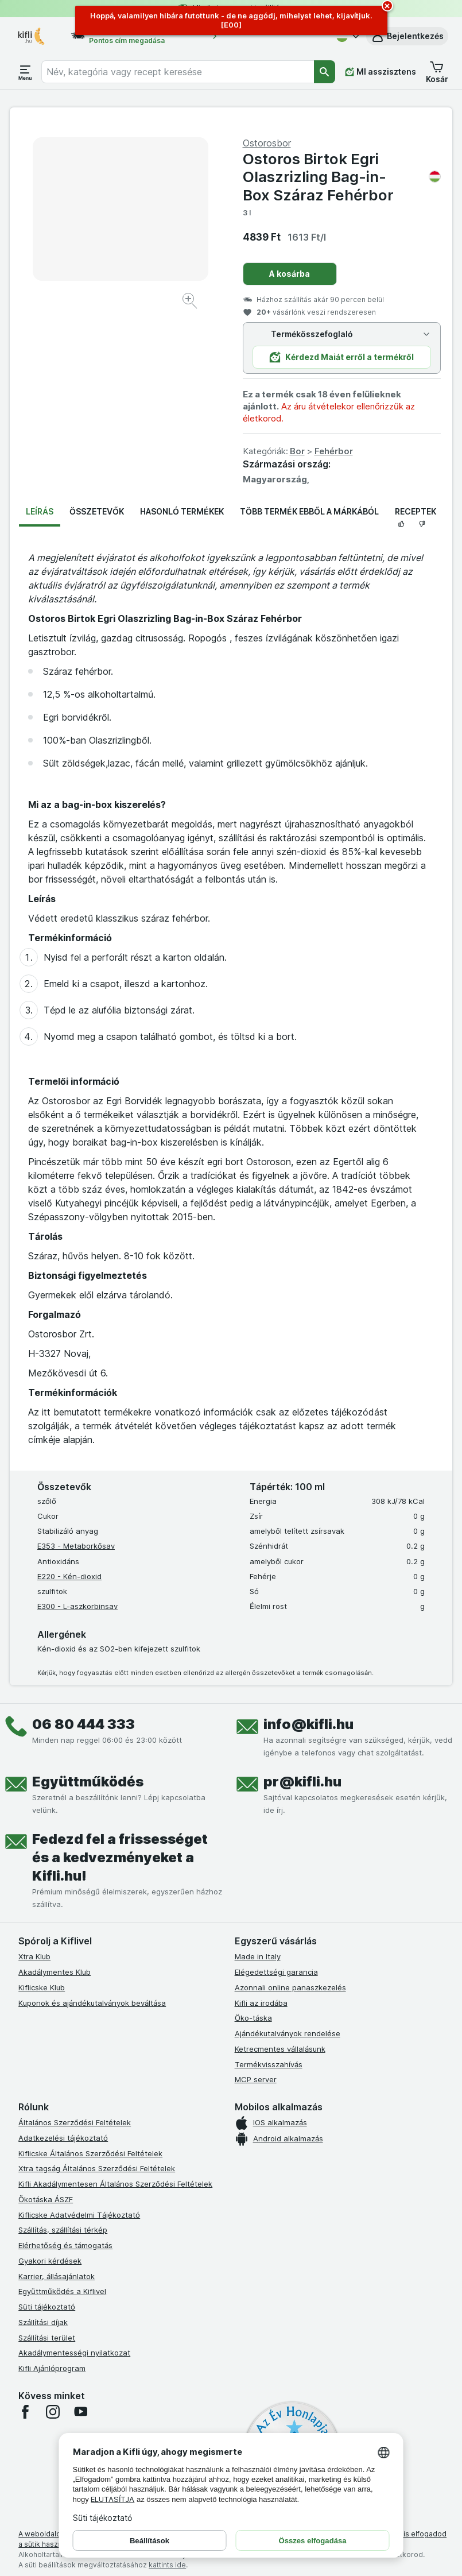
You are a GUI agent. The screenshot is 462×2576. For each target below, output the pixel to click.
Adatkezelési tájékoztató (63, 2137)
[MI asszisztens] (380, 71)
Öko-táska (253, 2017)
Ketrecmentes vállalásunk (280, 2048)
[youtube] (80, 2412)
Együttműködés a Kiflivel (62, 2291)
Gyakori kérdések (49, 2260)
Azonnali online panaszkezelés (290, 1987)
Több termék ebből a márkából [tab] (309, 511)
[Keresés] (324, 71)
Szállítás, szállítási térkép (62, 2229)
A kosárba (289, 274)
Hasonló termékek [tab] (182, 511)
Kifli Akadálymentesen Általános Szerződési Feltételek (115, 2183)
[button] (407, 36)
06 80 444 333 (83, 1724)
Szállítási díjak (43, 2322)
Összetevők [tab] (96, 511)
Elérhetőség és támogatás (65, 2245)
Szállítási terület (46, 2337)
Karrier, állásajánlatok (56, 2276)
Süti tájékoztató (46, 2306)
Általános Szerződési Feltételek (74, 2122)
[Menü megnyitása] (25, 71)
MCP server (256, 2079)
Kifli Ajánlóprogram (52, 2368)
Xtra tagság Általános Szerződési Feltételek (96, 2168)
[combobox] (177, 71)
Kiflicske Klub (41, 1987)
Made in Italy (258, 1956)
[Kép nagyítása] (191, 302)
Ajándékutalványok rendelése (287, 2033)
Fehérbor (334, 451)
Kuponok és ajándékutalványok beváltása (92, 2003)
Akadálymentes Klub (54, 1972)
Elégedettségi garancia (276, 1972)
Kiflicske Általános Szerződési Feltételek (90, 2153)
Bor (297, 451)
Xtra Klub (34, 1956)
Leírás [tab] (39, 511)
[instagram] (53, 2412)
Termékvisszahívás (268, 2064)
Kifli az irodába (261, 2003)
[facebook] (25, 2412)
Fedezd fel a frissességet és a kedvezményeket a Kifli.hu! (120, 1857)
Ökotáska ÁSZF (45, 2199)
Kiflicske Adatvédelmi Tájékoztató (79, 2214)
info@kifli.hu (308, 1724)
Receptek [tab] (415, 511)
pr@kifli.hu (302, 1781)
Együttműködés (87, 1781)
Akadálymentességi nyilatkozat (74, 2352)
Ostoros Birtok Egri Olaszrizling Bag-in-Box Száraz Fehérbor (342, 176)
